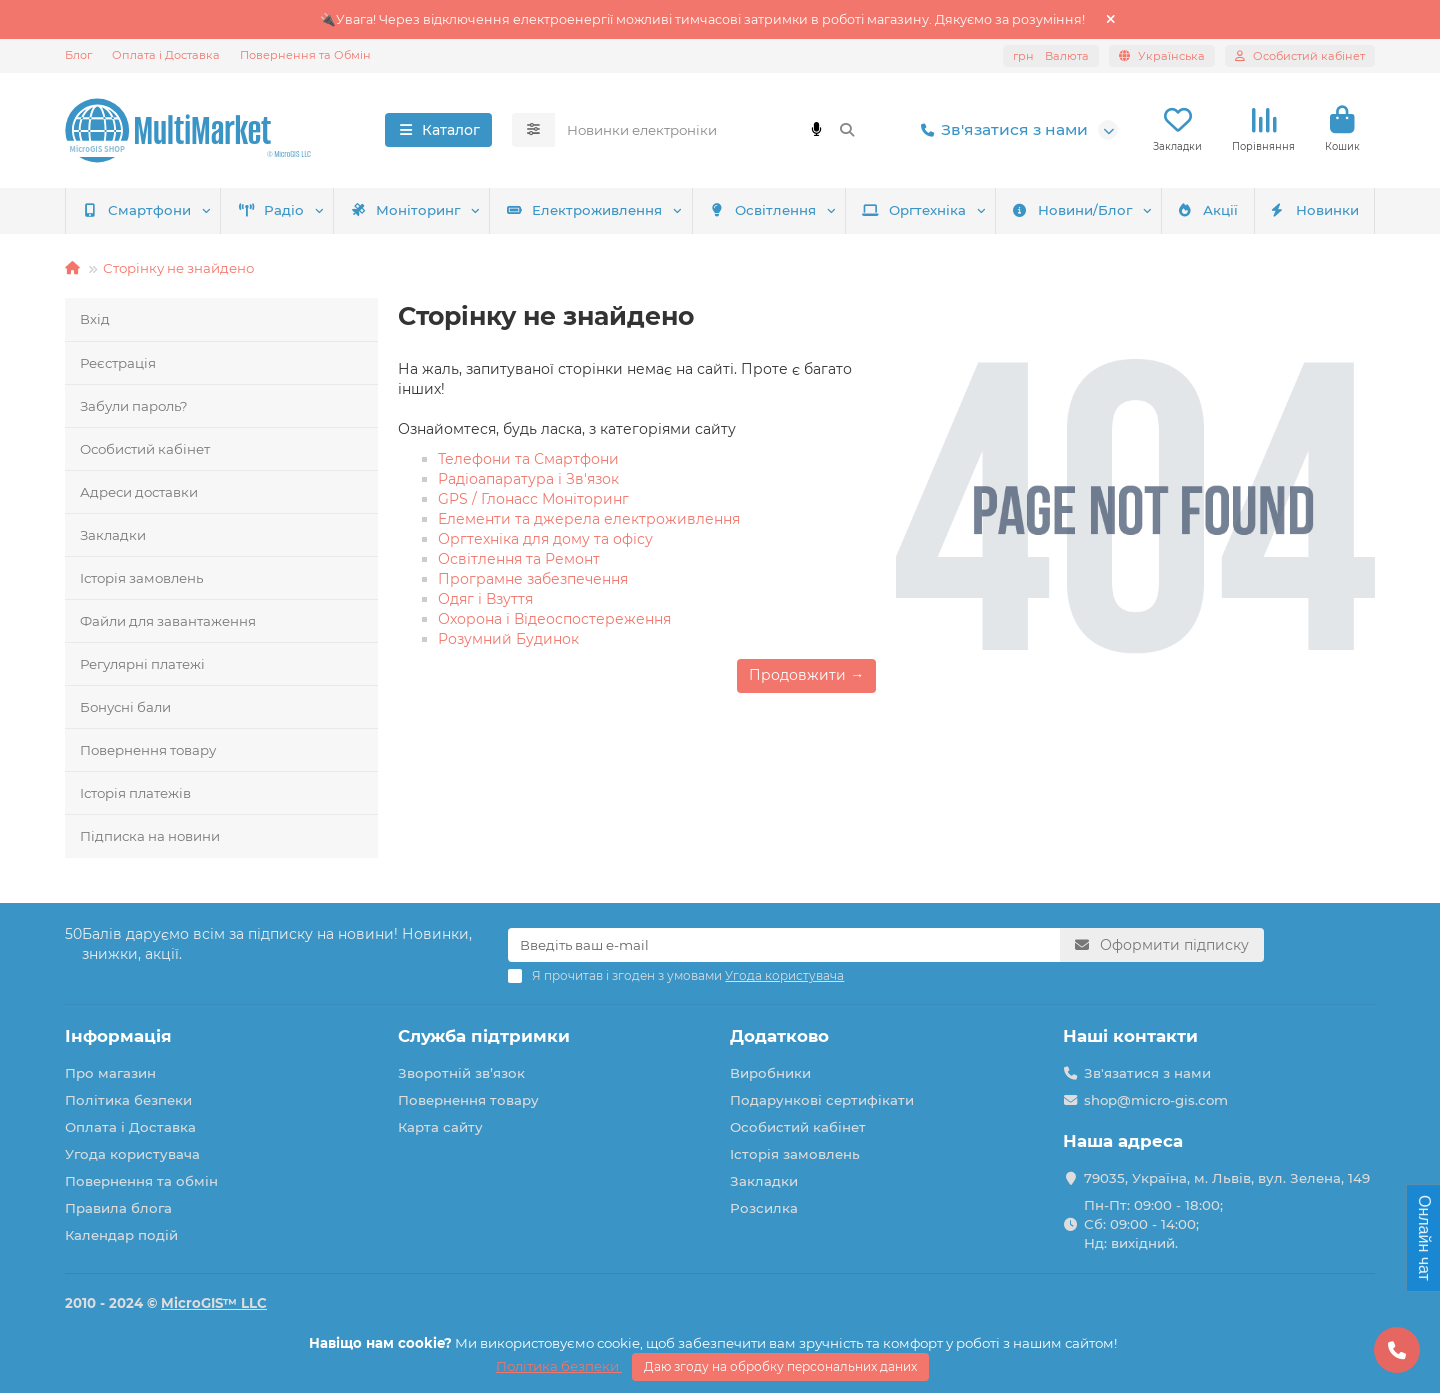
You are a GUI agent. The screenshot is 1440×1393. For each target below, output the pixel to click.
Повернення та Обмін (305, 55)
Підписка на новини (150, 836)
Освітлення (763, 210)
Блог (78, 55)
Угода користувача (132, 1154)
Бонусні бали (125, 707)
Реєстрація (118, 363)
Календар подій (121, 1235)
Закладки (113, 535)
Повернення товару (148, 750)
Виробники (770, 1073)
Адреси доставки (139, 492)
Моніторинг (405, 210)
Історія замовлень (141, 578)
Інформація (118, 1036)
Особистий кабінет (145, 449)
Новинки (1314, 210)
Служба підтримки (484, 1036)
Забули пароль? (134, 406)
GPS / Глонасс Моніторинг (533, 499)
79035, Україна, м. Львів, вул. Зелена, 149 (1227, 1178)
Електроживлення (584, 210)
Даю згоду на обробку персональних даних (780, 1366)
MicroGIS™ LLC (214, 1303)
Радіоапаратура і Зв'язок (528, 479)
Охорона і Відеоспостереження (554, 619)
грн (1051, 56)
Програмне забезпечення (533, 579)
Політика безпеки (128, 1100)
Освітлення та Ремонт (519, 559)
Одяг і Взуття (485, 599)
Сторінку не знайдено (178, 268)
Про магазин (110, 1073)
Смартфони (137, 210)
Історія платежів (135, 793)
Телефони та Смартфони (528, 459)
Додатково (779, 1036)
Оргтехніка (914, 210)
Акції (1207, 210)
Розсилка (764, 1208)
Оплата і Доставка (166, 55)
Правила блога (118, 1208)
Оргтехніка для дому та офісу (545, 539)
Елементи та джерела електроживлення (589, 519)
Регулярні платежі (142, 664)
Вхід (95, 319)
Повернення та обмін (141, 1181)
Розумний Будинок (508, 639)
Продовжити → (806, 675)
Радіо (271, 210)
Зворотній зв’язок (461, 1073)
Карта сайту (440, 1127)
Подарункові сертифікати (822, 1100)
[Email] (784, 945)
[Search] (712, 130)
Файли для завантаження (168, 621)
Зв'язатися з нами (1000, 130)
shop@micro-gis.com (1156, 1100)
